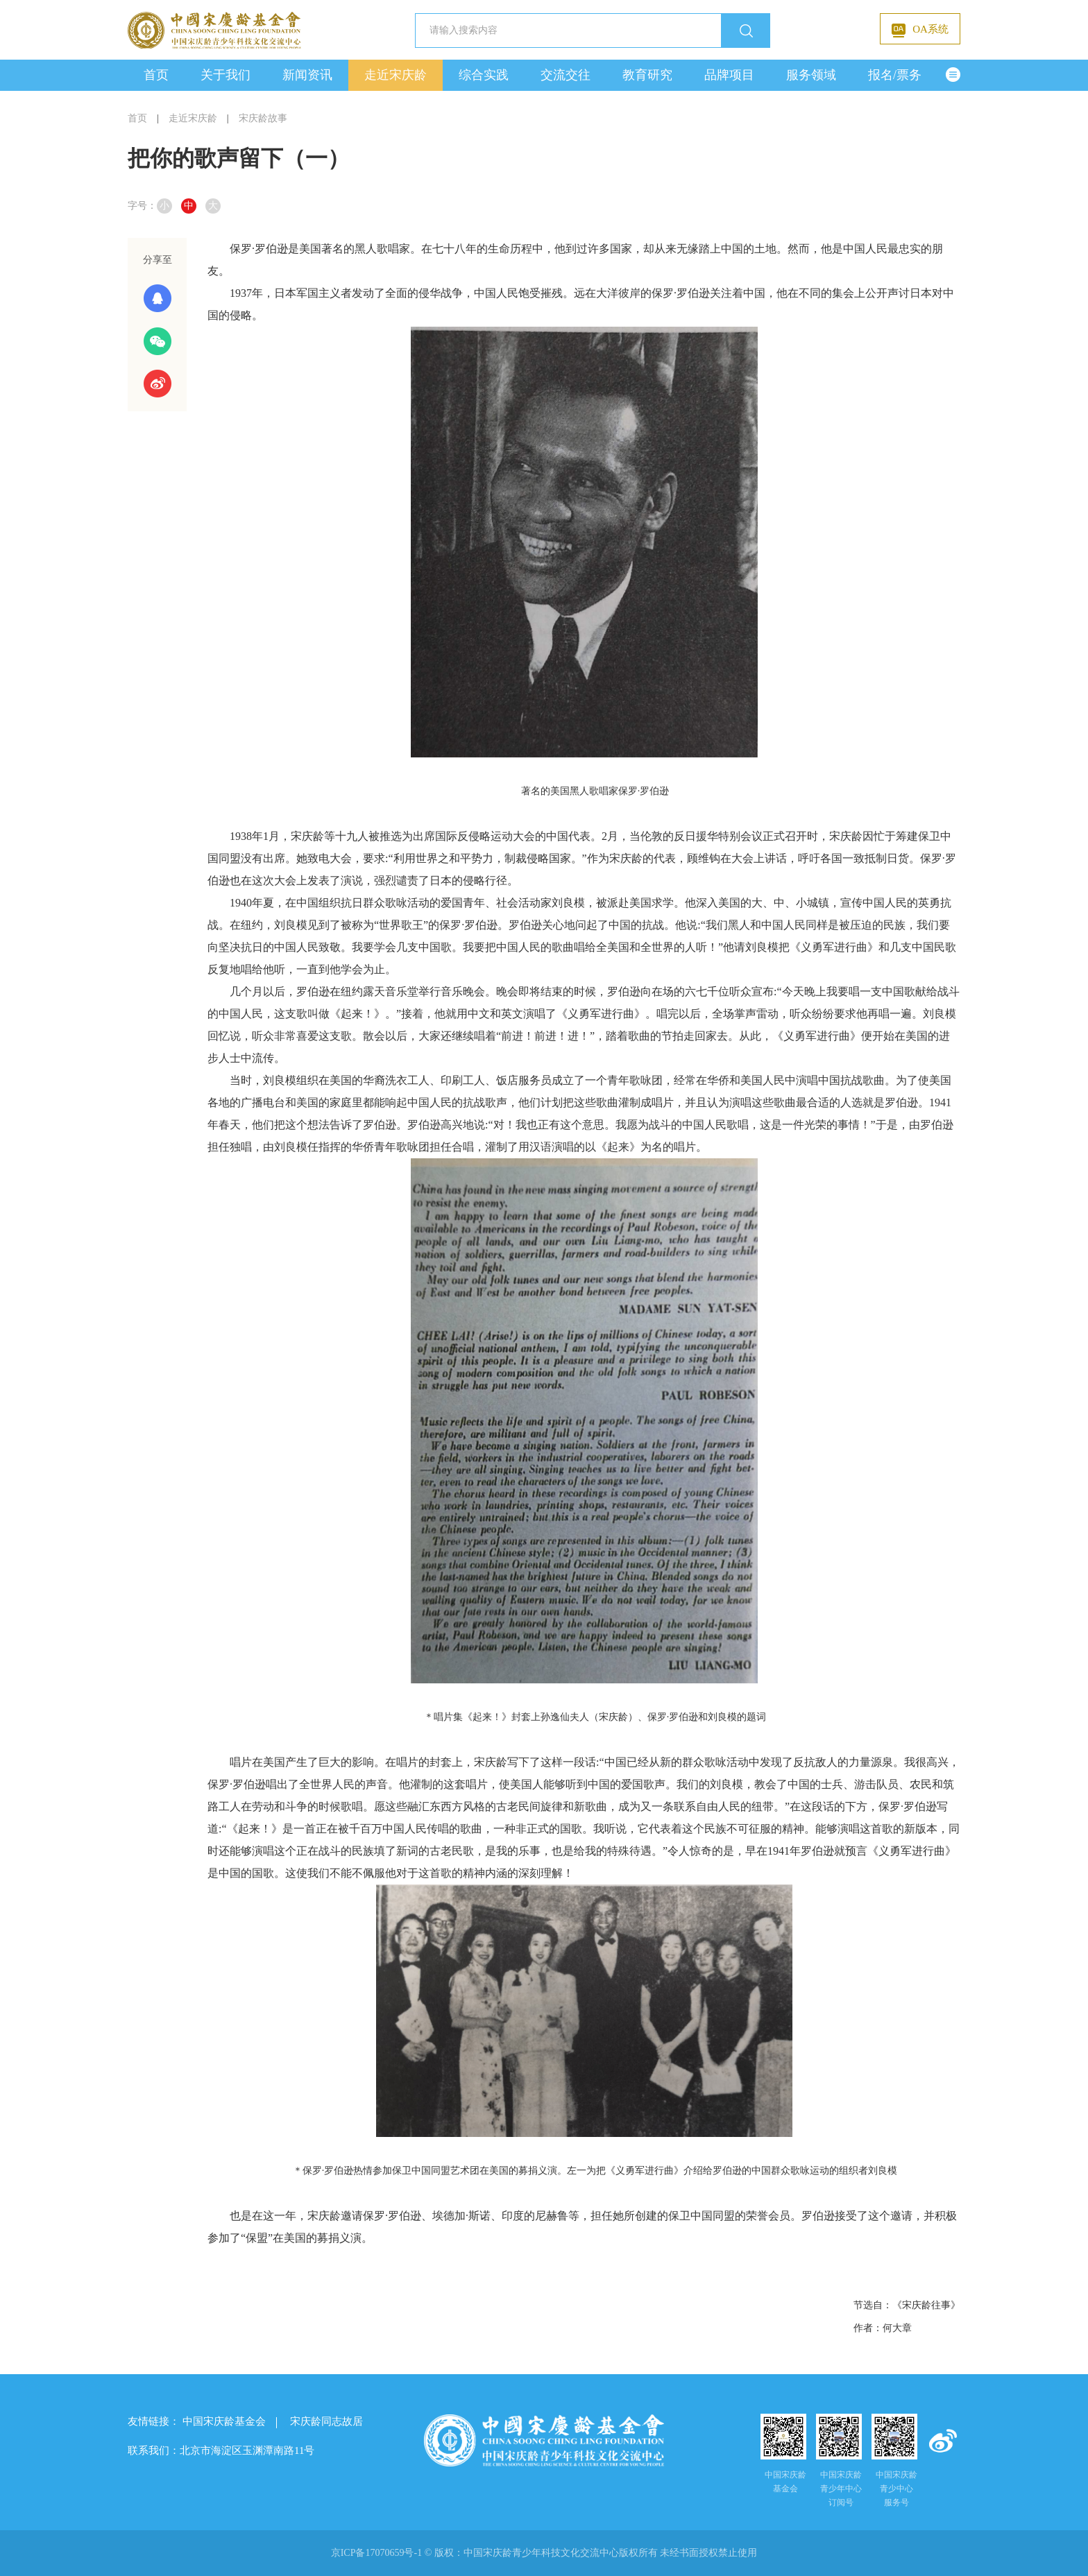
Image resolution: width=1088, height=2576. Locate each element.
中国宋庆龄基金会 (224, 2421)
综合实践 (484, 75)
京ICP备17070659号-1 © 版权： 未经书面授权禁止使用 (544, 2553)
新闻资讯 (307, 75)
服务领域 (811, 75)
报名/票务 (894, 75)
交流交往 (565, 75)
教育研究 (647, 75)
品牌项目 (729, 75)
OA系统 (920, 30)
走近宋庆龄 (395, 75)
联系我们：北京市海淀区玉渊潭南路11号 (221, 2450)
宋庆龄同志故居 (326, 2421)
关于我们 (225, 75)
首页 (156, 75)
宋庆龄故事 (263, 118)
